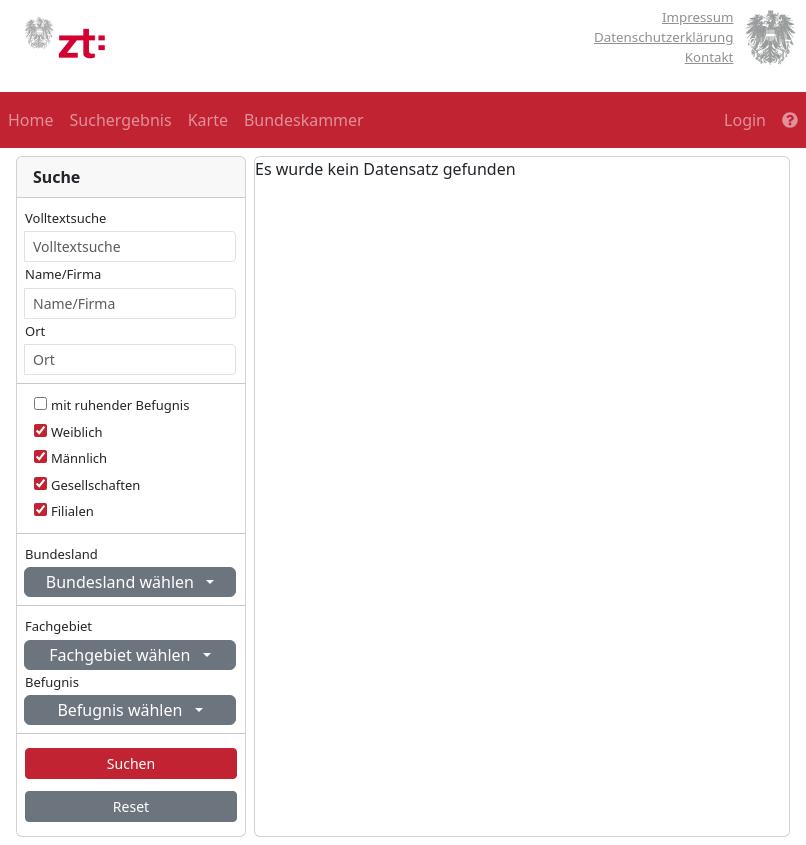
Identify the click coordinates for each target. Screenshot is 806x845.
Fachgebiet (58, 626)
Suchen (131, 763)
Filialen (72, 511)
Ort (35, 331)
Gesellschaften (95, 485)
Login (745, 120)
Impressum (697, 17)
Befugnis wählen (121, 710)
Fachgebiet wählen (121, 655)
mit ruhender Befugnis (120, 405)
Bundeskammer (304, 120)
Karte (208, 120)
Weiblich (77, 432)
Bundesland (61, 554)
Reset (131, 806)
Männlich (79, 458)
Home (31, 120)
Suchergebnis (121, 120)
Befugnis (52, 682)
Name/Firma (63, 274)
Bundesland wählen (122, 582)
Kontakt (709, 57)
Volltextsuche (65, 218)
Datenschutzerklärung (663, 37)
